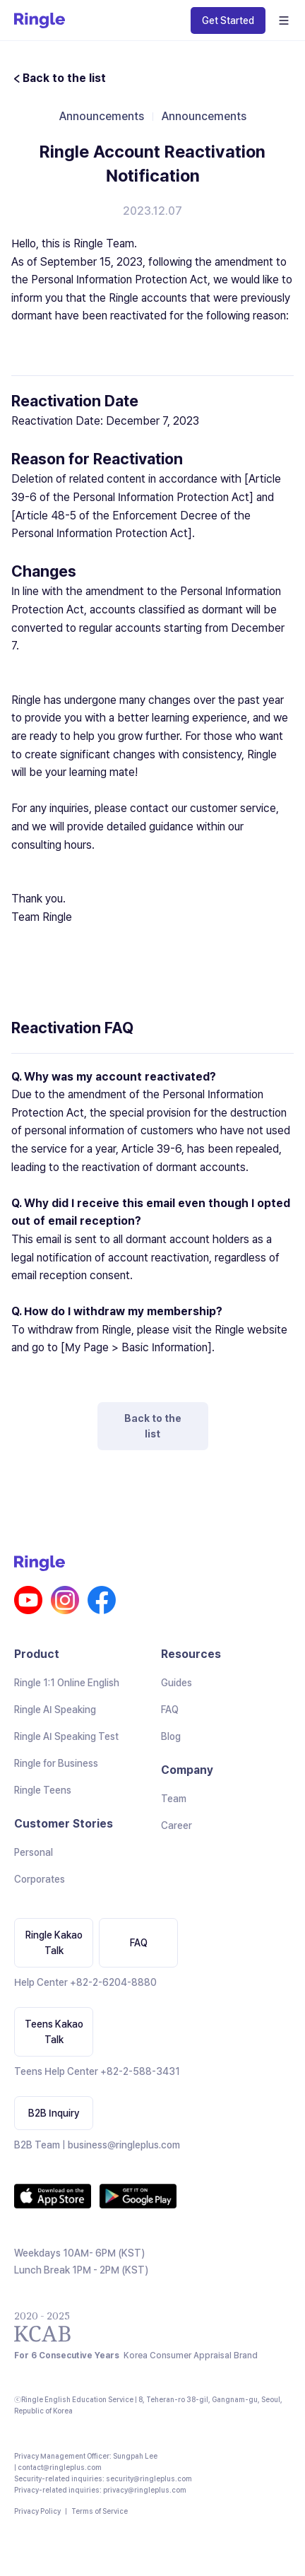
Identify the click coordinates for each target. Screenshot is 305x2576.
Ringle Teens (42, 1790)
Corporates (39, 1879)
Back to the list (152, 1426)
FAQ (170, 1709)
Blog (171, 1736)
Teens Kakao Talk (54, 2031)
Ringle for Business (56, 1763)
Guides (176, 1682)
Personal (33, 1852)
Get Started (228, 20)
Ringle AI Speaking (55, 1709)
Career (176, 1825)
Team (173, 1798)
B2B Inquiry (54, 2113)
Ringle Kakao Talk (54, 1942)
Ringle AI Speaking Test (66, 1736)
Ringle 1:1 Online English (66, 1682)
